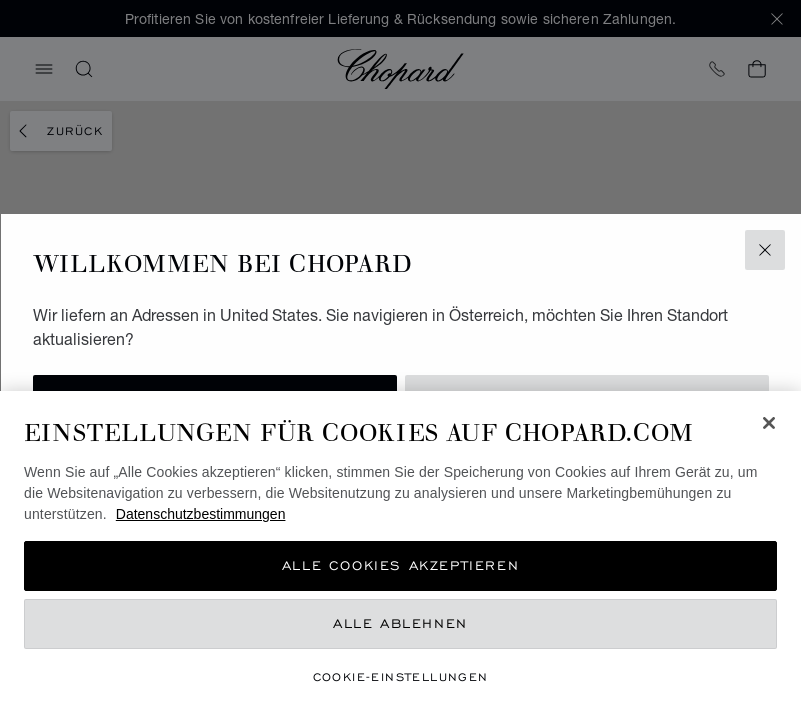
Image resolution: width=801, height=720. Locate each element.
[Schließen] (769, 423)
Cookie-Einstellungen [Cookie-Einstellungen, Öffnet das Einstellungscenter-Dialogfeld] (401, 676)
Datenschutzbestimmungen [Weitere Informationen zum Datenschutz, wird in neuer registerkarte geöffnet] (201, 514)
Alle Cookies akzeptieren (400, 565)
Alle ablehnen (400, 623)
